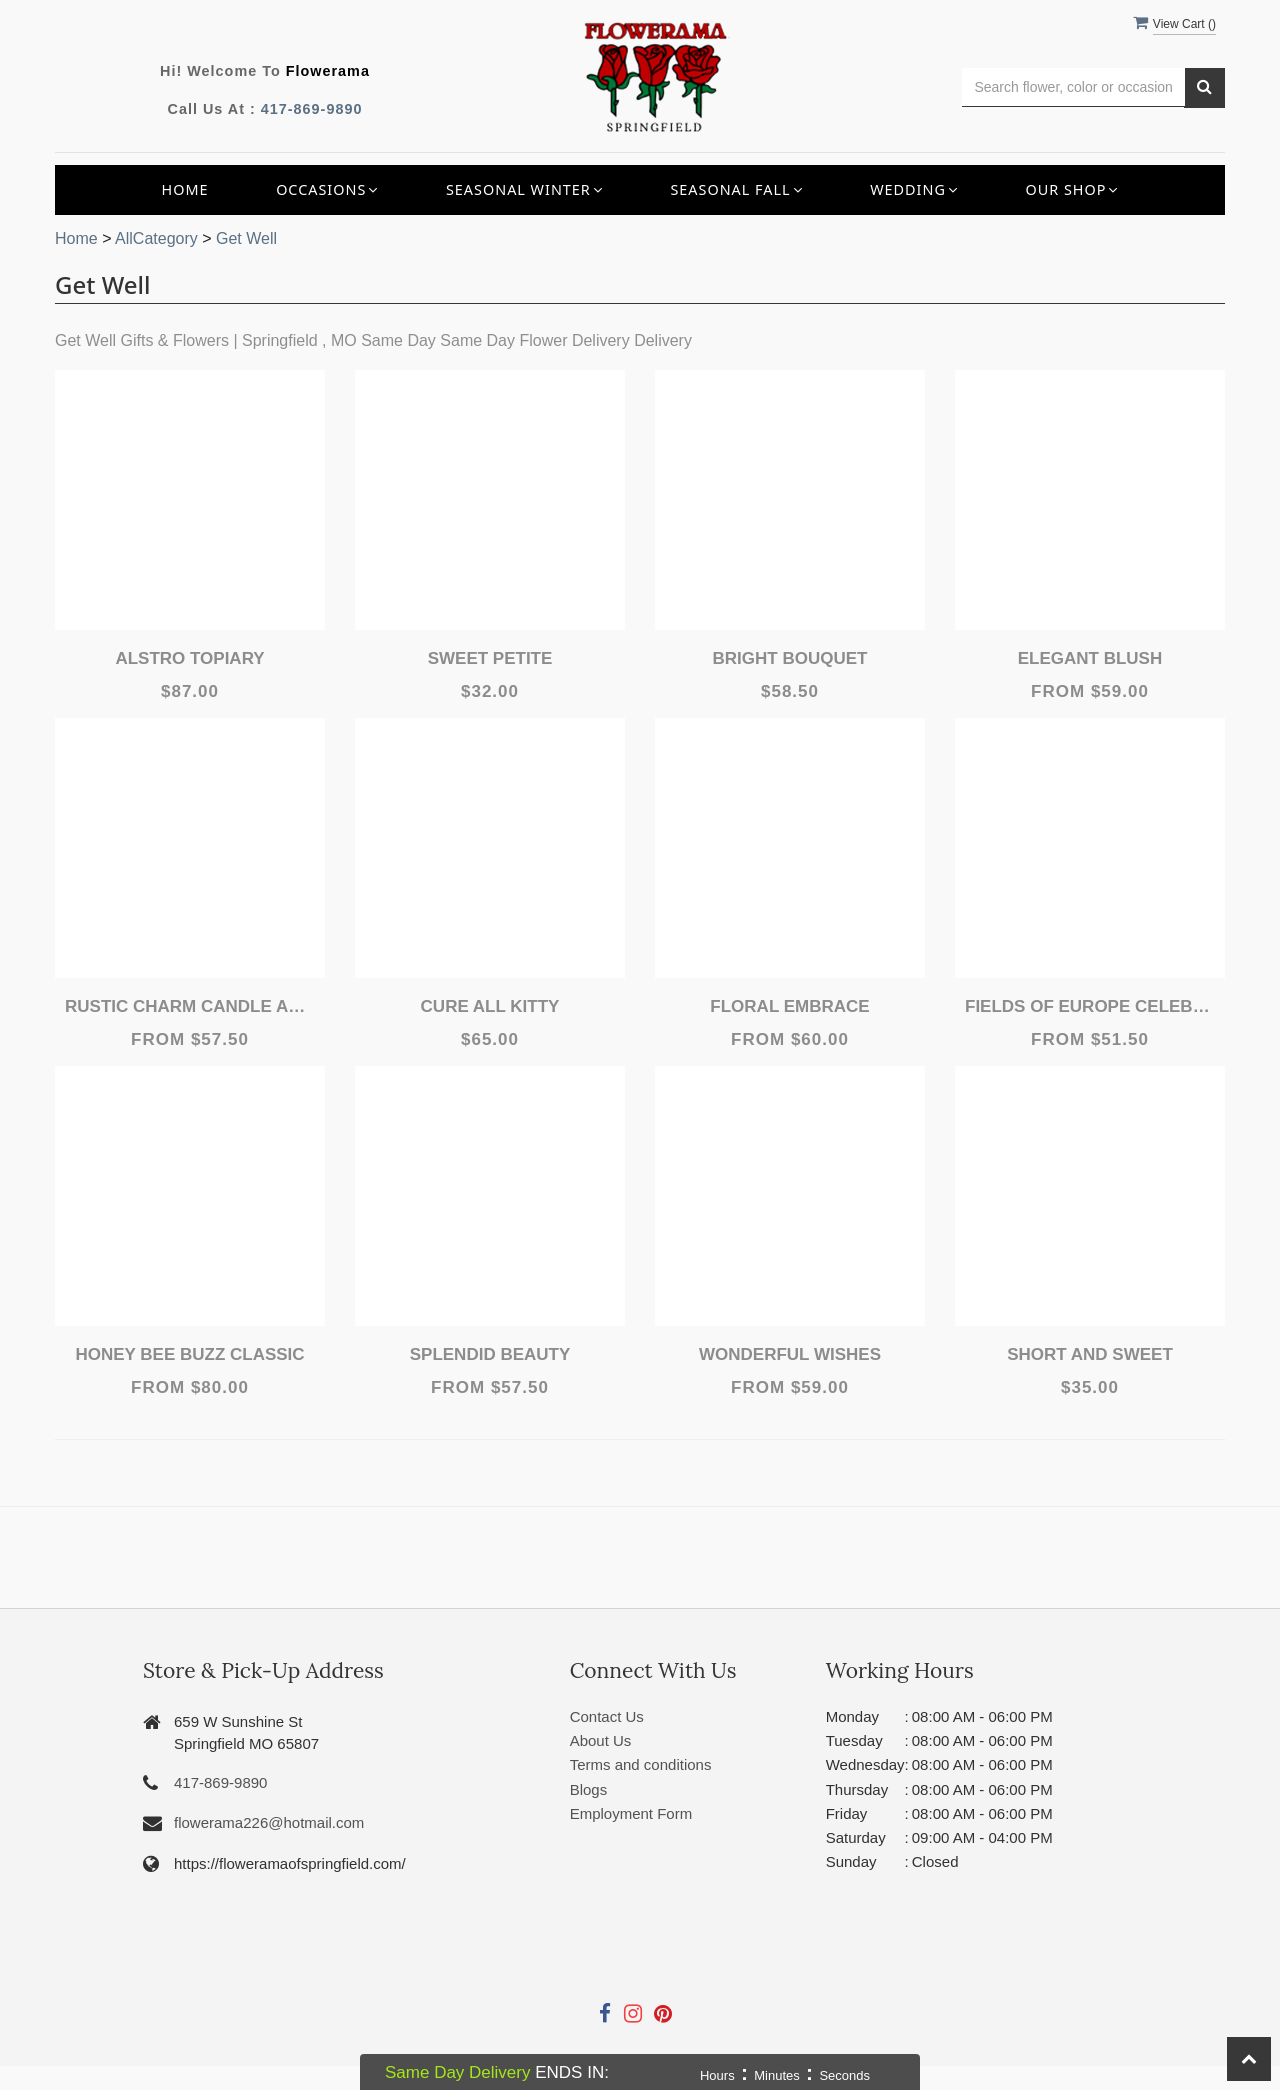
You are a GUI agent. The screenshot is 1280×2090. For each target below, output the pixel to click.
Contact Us (607, 1716)
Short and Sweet (1090, 1354)
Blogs (589, 1789)
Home (185, 189)
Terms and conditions (641, 1764)
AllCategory (156, 238)
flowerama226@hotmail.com (269, 1822)
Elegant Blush (1090, 658)
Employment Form (631, 1813)
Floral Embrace (789, 1006)
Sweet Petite (490, 658)
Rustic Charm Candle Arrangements (190, 1006)
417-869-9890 (312, 109)
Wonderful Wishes (790, 1354)
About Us (601, 1740)
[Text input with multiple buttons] (1073, 87)
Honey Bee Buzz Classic (189, 1354)
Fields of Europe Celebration (1090, 1006)
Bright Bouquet (790, 658)
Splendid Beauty (490, 1354)
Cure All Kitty (490, 1006)
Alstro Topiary (189, 658)
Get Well (246, 238)
